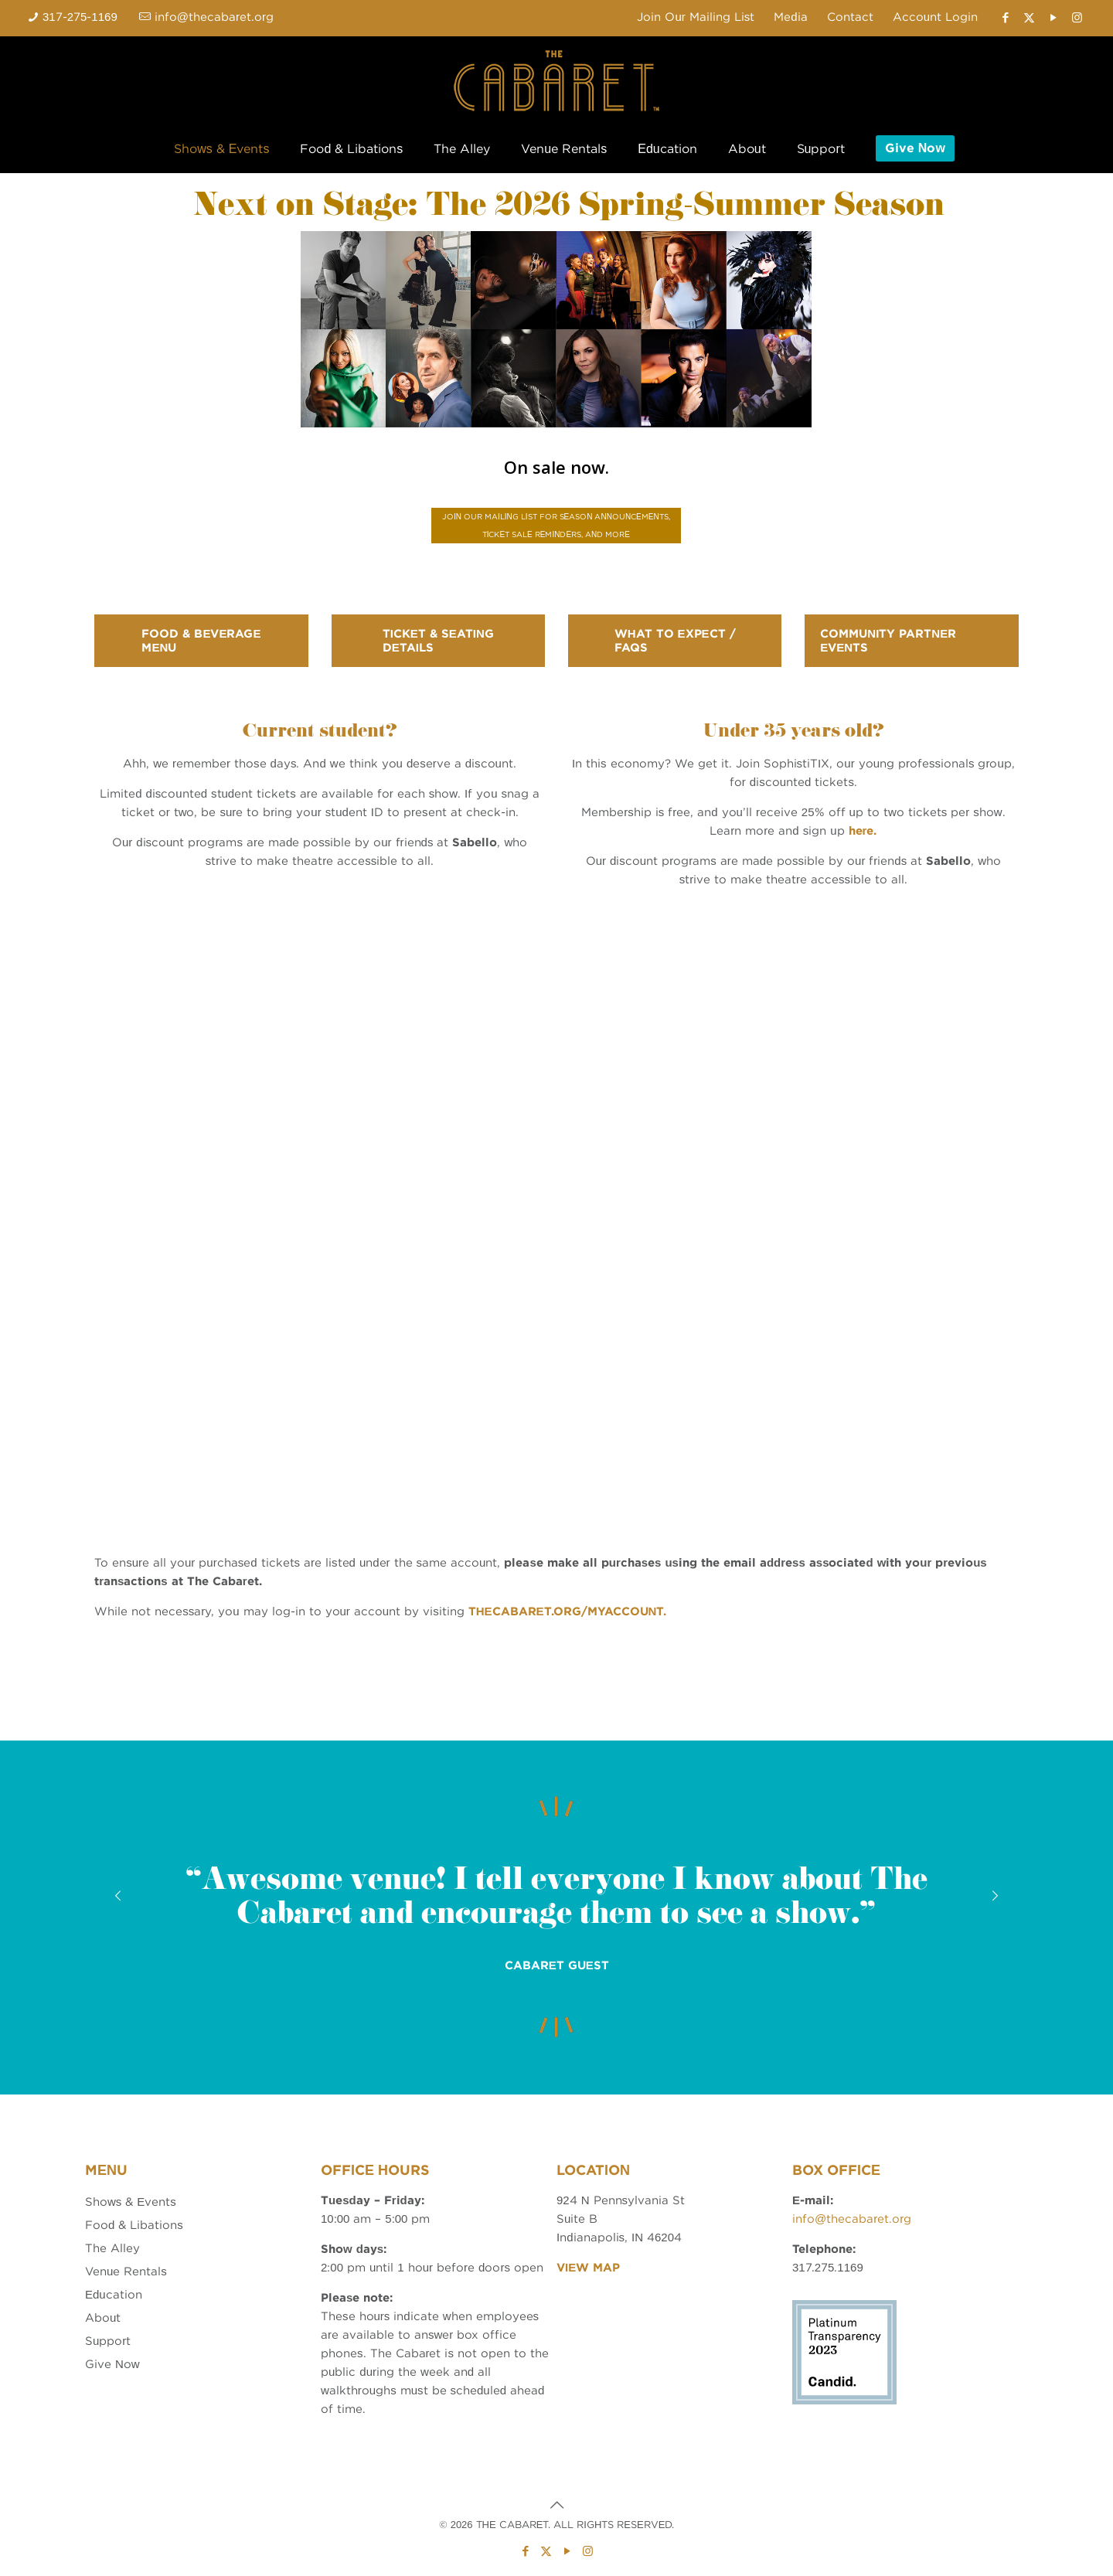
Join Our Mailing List (695, 17)
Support (108, 2341)
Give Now (112, 2364)
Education (113, 2295)
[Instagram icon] (1077, 18)
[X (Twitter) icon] (1029, 18)
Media (790, 17)
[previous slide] (117, 1896)
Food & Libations (134, 2225)
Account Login (935, 17)
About (103, 2318)
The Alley (112, 2248)
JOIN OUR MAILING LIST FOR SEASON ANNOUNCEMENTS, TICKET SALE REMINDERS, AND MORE (556, 525)
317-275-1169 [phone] (80, 17)
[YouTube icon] (1053, 18)
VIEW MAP (588, 2268)
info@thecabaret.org (851, 2219)
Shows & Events (130, 2202)
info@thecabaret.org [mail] (214, 17)
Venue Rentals (126, 2271)
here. (863, 831)
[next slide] (995, 1896)
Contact (850, 17)
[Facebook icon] (1005, 18)
